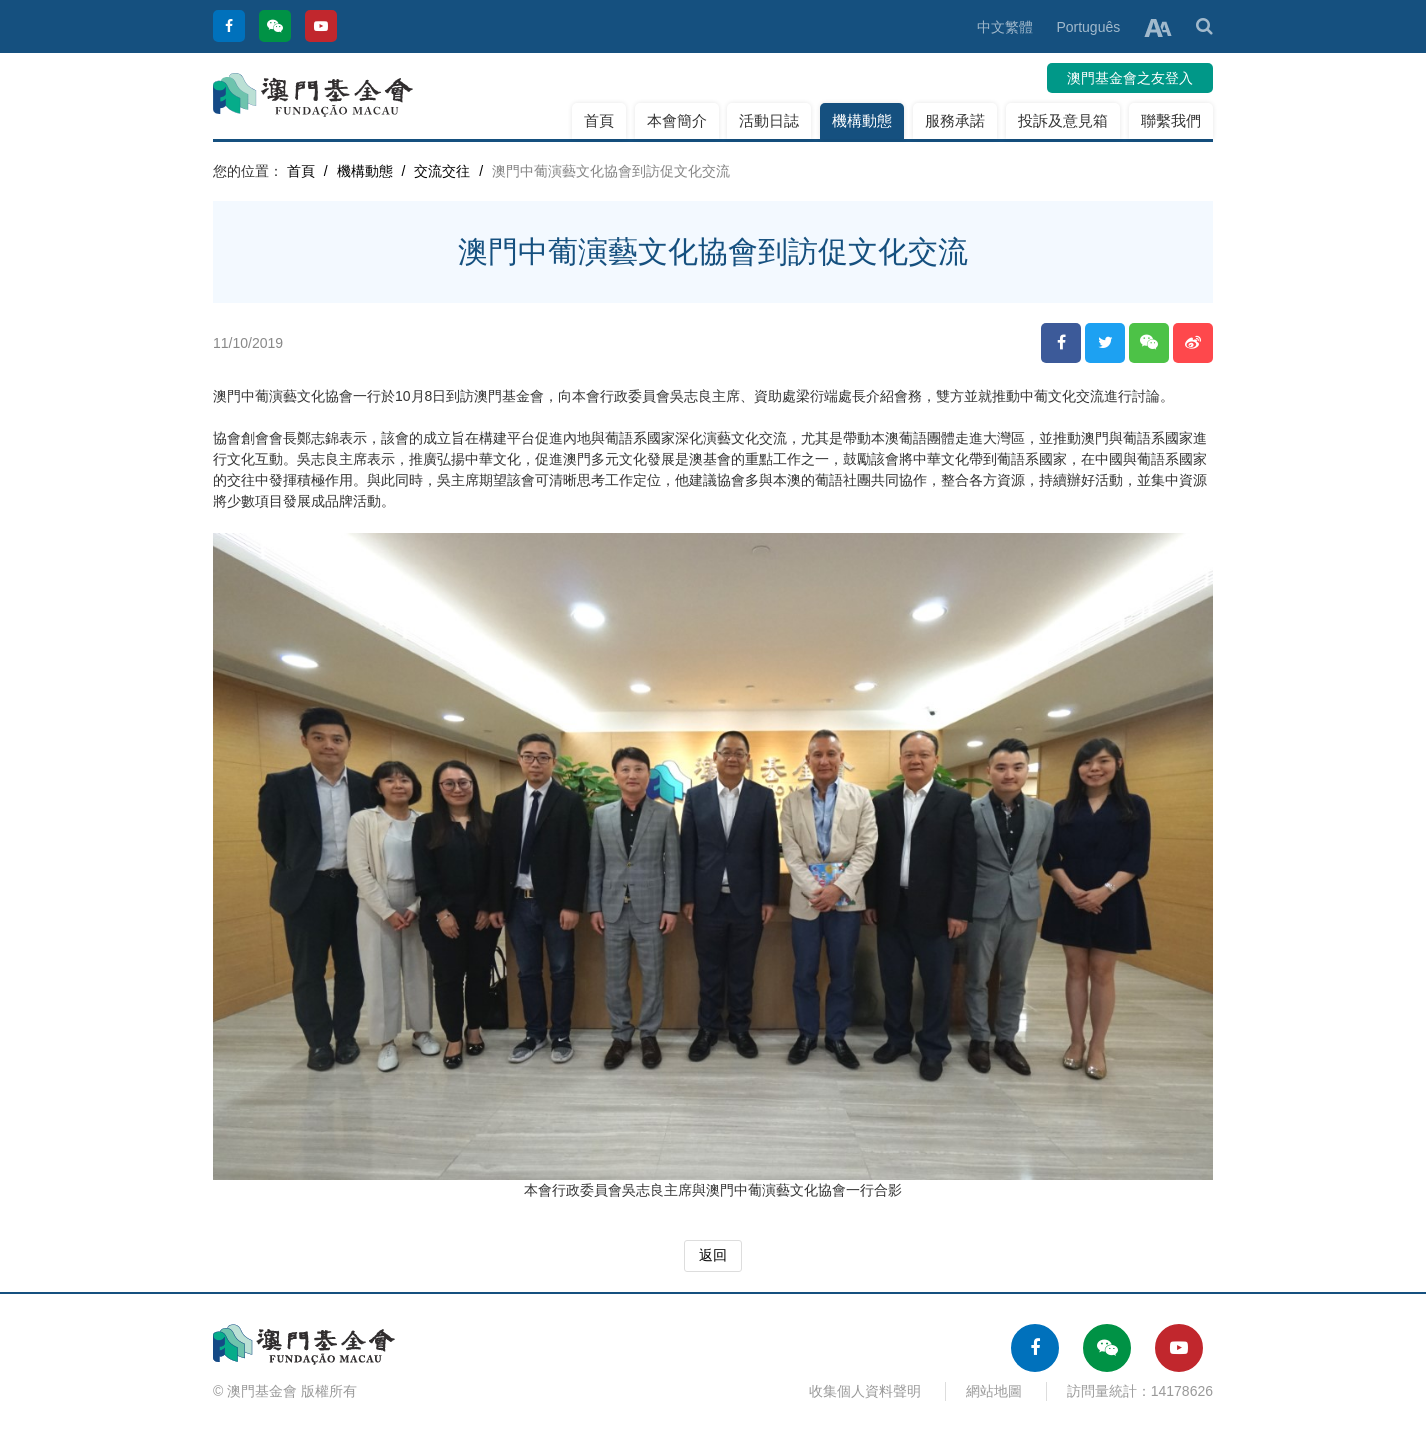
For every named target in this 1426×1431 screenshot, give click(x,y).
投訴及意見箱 (1063, 120)
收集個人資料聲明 (865, 1391)
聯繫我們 (1171, 120)
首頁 (599, 120)
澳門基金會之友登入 (1130, 78)
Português (1088, 27)
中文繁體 (1005, 27)
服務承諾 (955, 120)
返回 (713, 1255)
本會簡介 (677, 120)
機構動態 (862, 120)
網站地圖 (994, 1391)
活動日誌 (769, 120)
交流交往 (442, 171)
